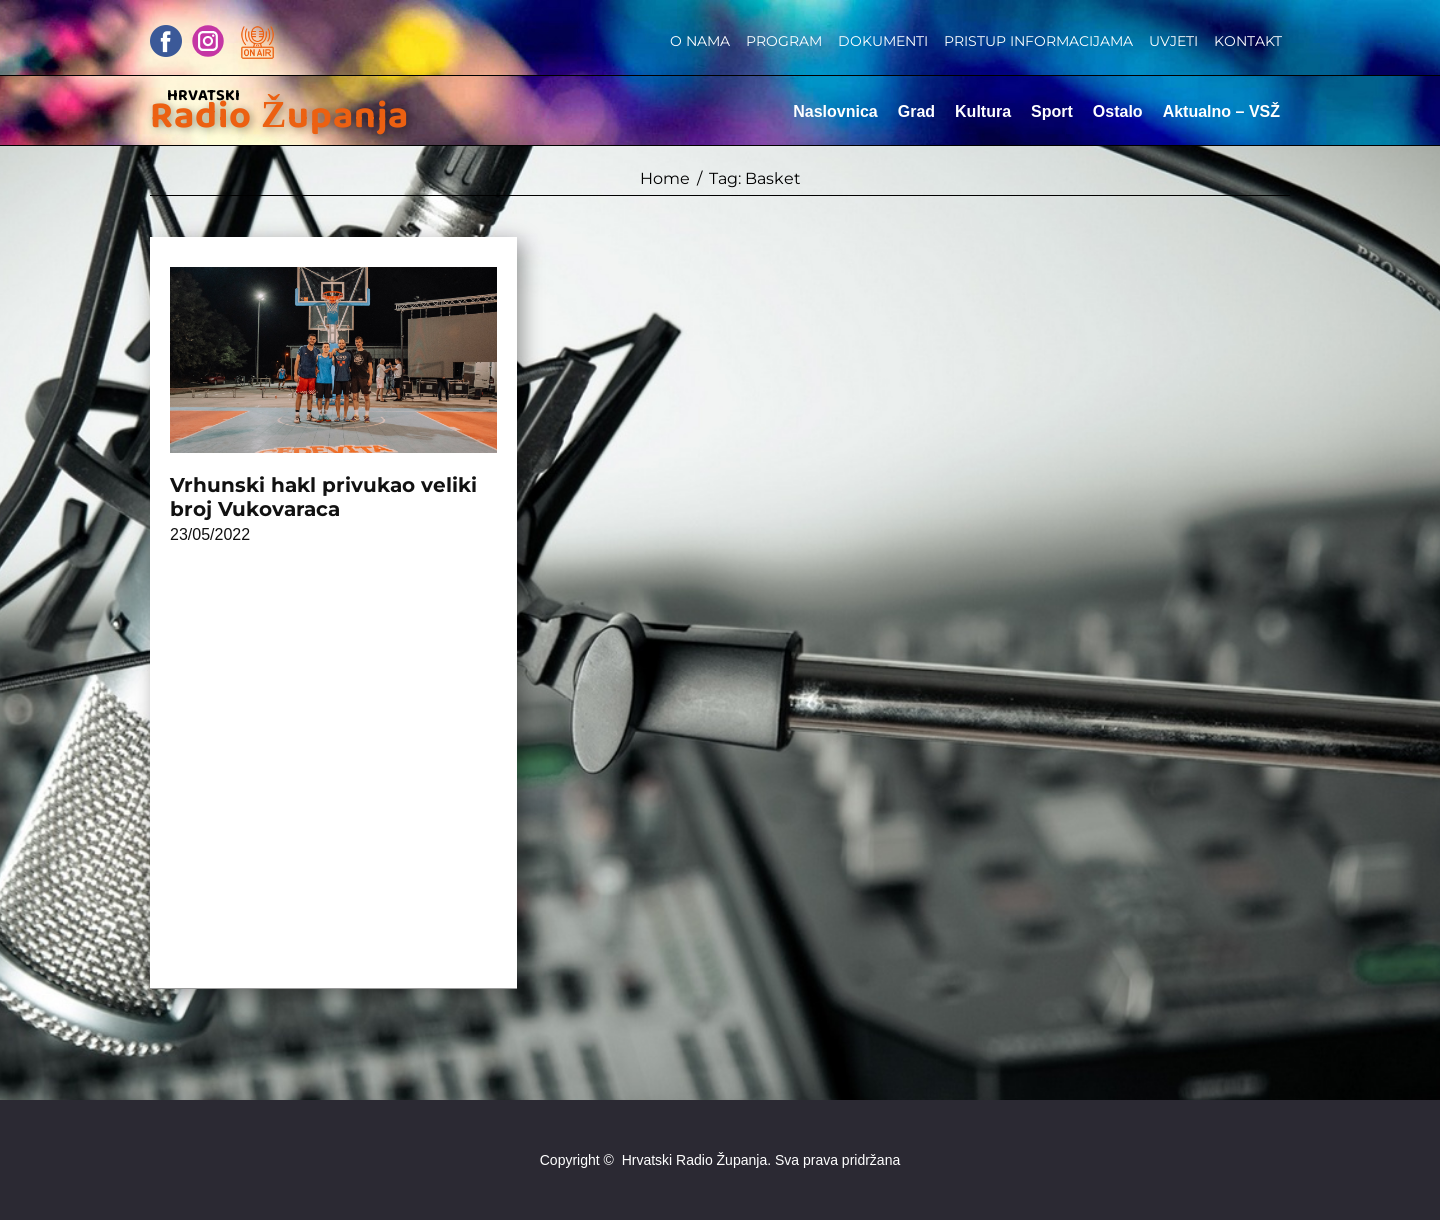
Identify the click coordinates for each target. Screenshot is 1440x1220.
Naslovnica (835, 111)
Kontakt (1248, 41)
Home (665, 178)
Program (784, 41)
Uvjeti (1173, 41)
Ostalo (1118, 111)
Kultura (983, 111)
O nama (700, 41)
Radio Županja (279, 116)
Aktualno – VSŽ (1221, 111)
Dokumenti (883, 41)
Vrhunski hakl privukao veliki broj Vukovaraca (323, 497)
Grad (916, 111)
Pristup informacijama (1038, 41)
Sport (1052, 111)
